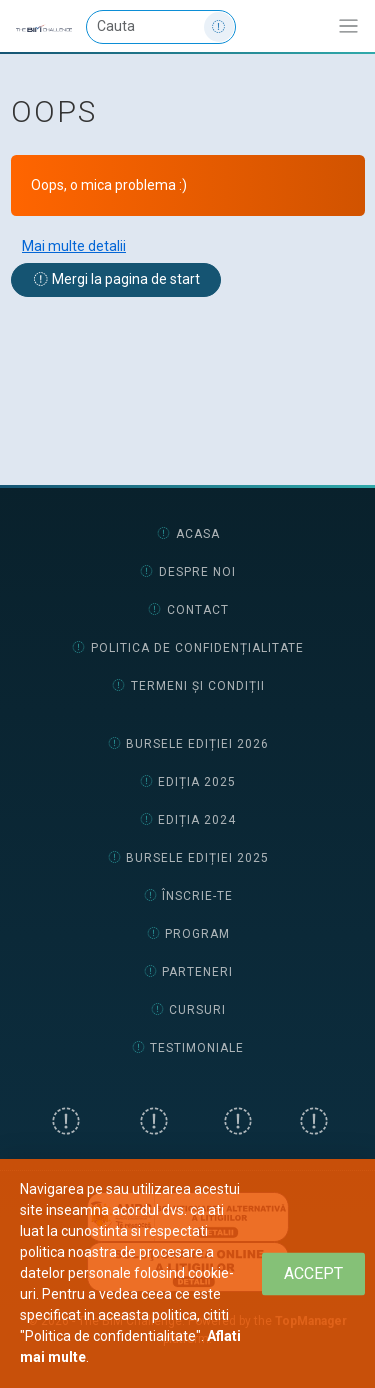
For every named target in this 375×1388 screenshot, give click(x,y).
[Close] (313, 1273)
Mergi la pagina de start (116, 279)
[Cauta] (161, 27)
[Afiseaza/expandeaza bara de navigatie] (348, 26)
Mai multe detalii (74, 246)
